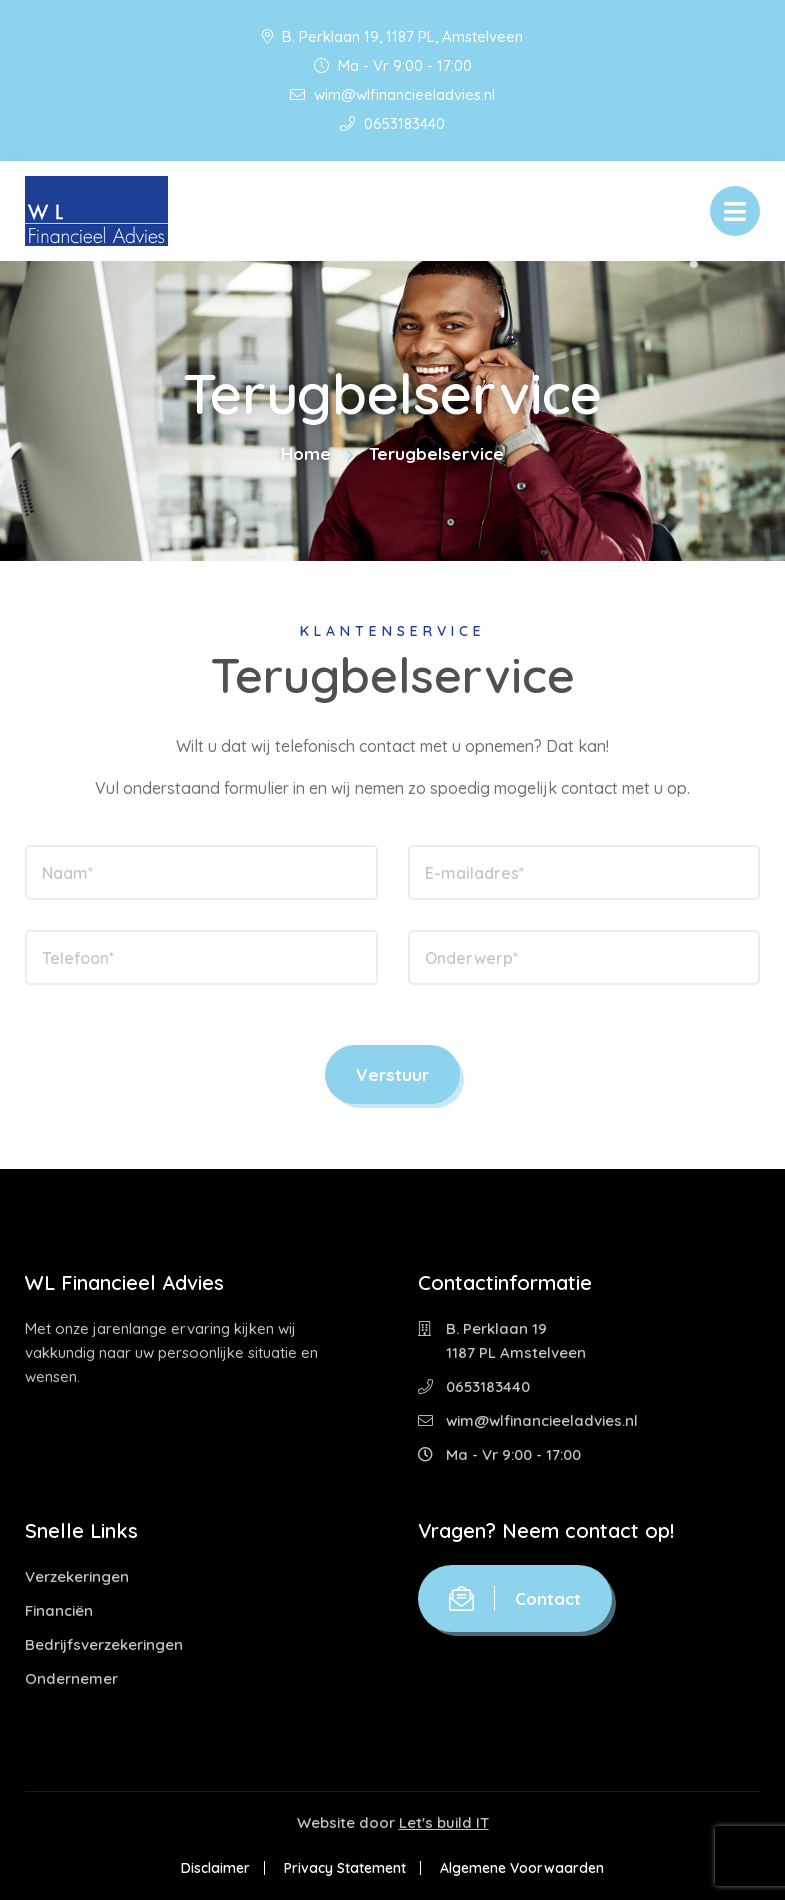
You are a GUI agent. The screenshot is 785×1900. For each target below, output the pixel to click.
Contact (515, 1598)
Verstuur (392, 1074)
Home (306, 453)
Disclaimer (215, 1868)
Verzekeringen (77, 1576)
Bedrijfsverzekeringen (104, 1644)
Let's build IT (444, 1822)
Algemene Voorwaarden (522, 1868)
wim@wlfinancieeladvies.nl (392, 94)
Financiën (59, 1610)
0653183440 (392, 123)
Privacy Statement (345, 1868)
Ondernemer (71, 1678)
